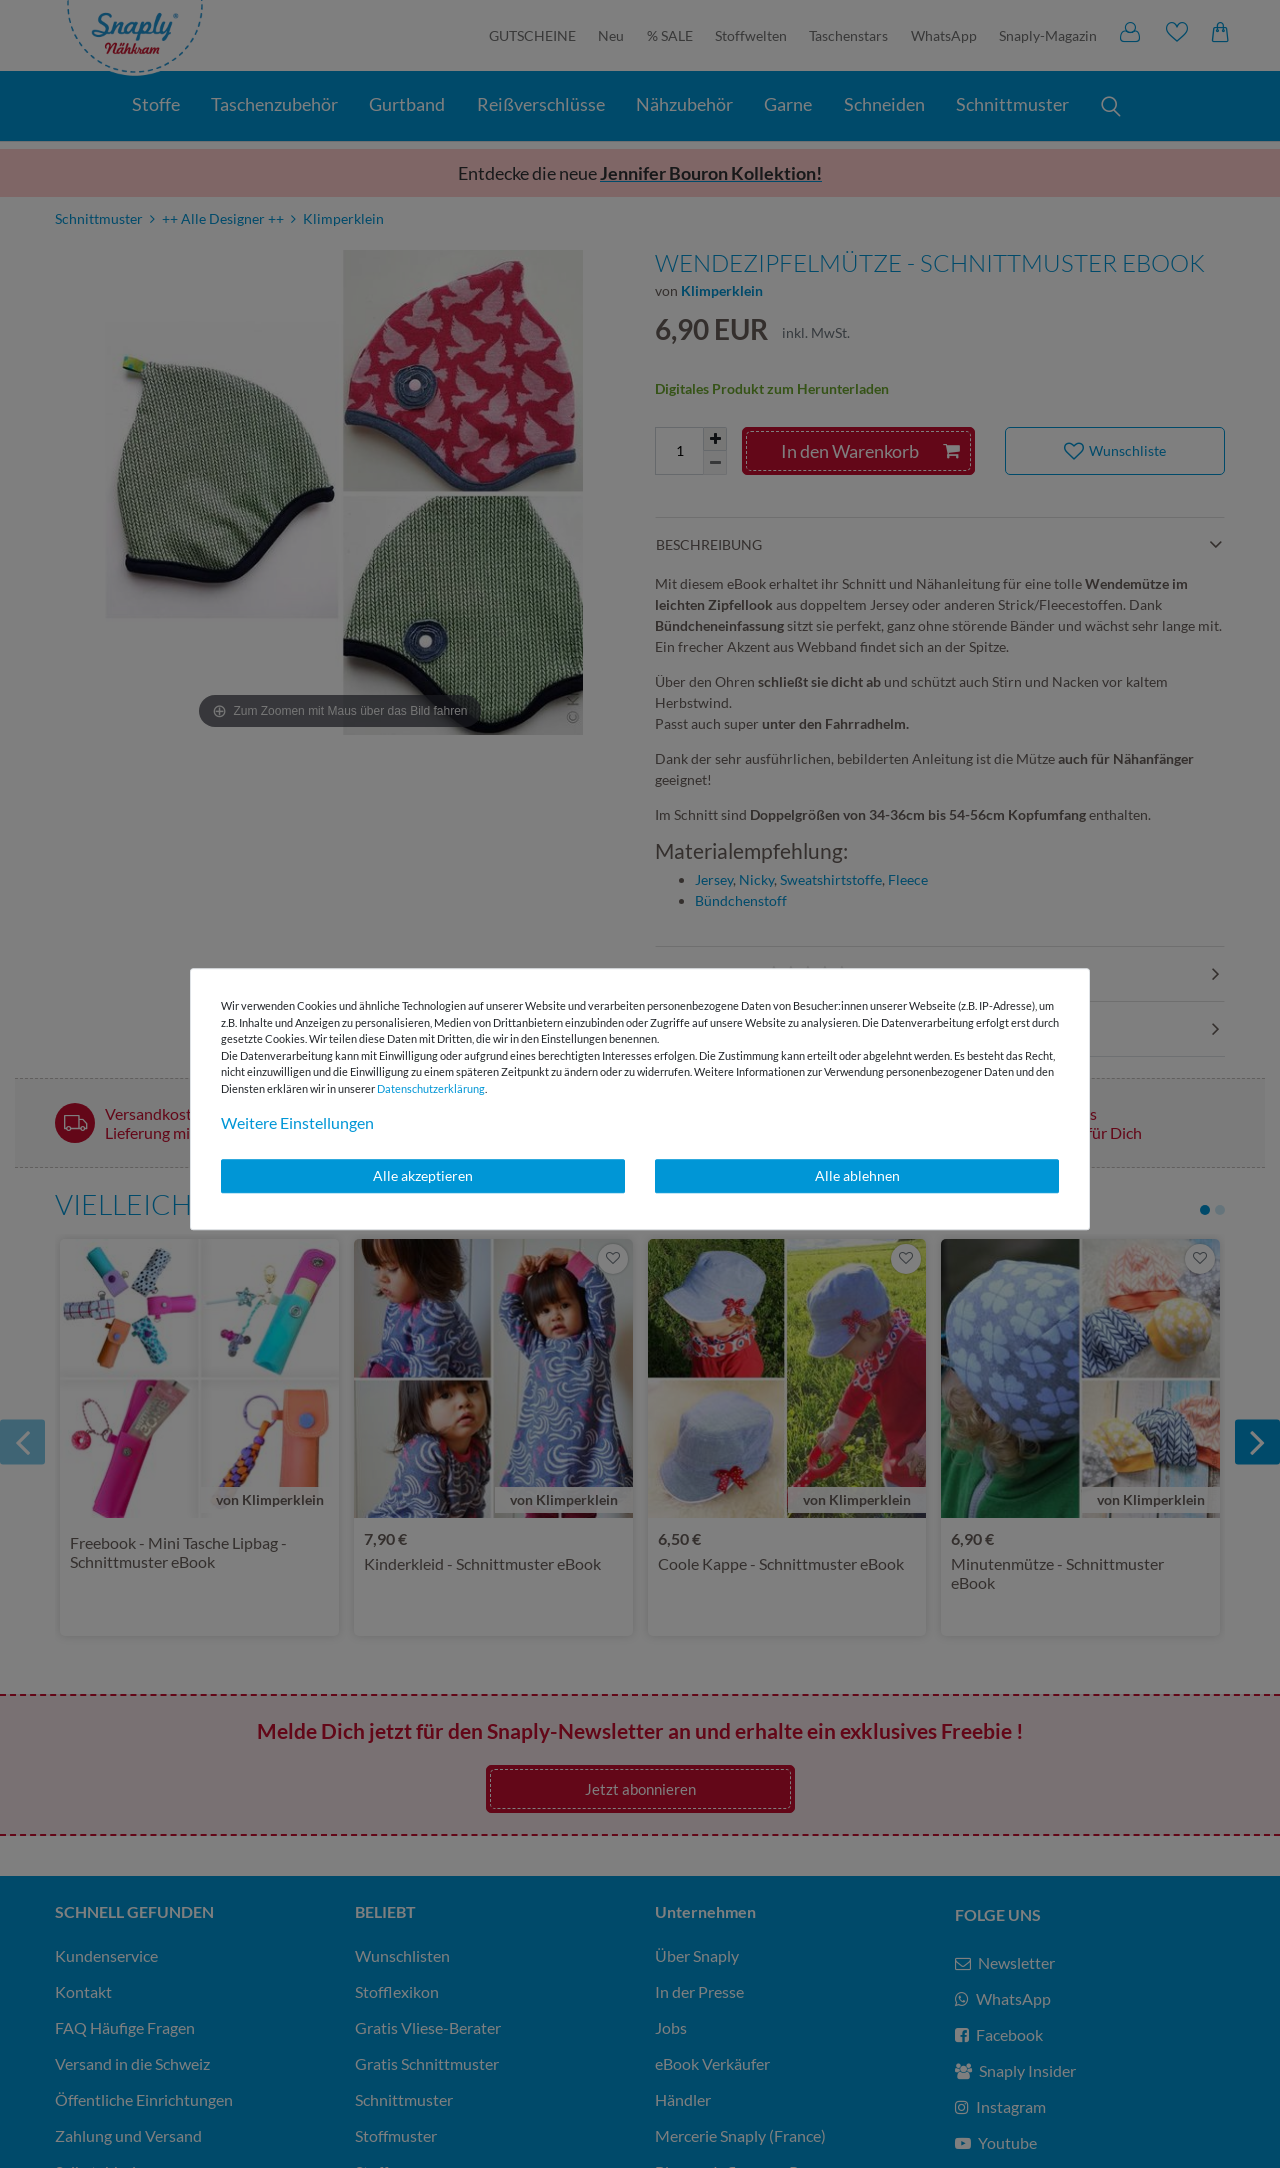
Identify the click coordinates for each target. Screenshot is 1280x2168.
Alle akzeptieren (423, 1175)
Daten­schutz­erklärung (431, 1088)
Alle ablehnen (857, 1175)
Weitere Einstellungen (297, 1122)
